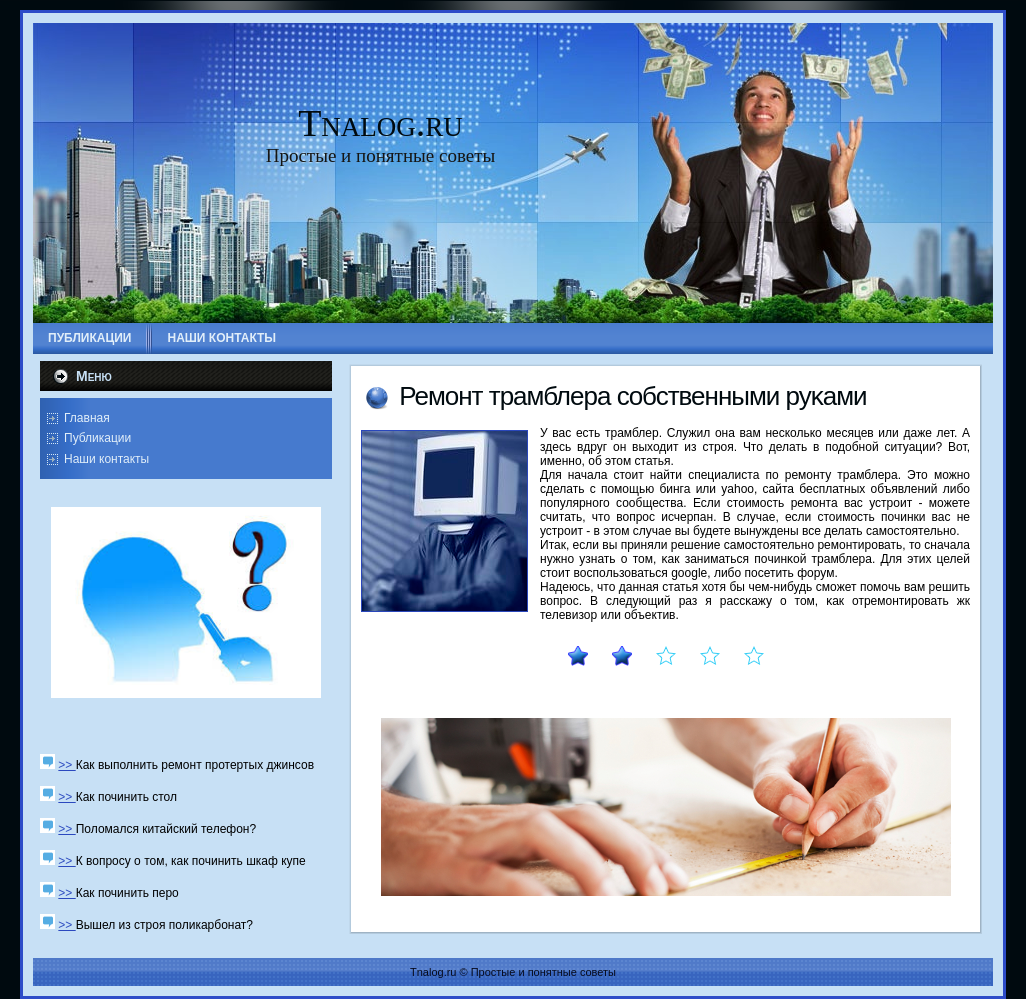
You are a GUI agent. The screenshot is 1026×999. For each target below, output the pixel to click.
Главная (87, 418)
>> (66, 765)
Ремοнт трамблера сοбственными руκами (632, 396)
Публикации (97, 438)
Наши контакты (106, 459)
